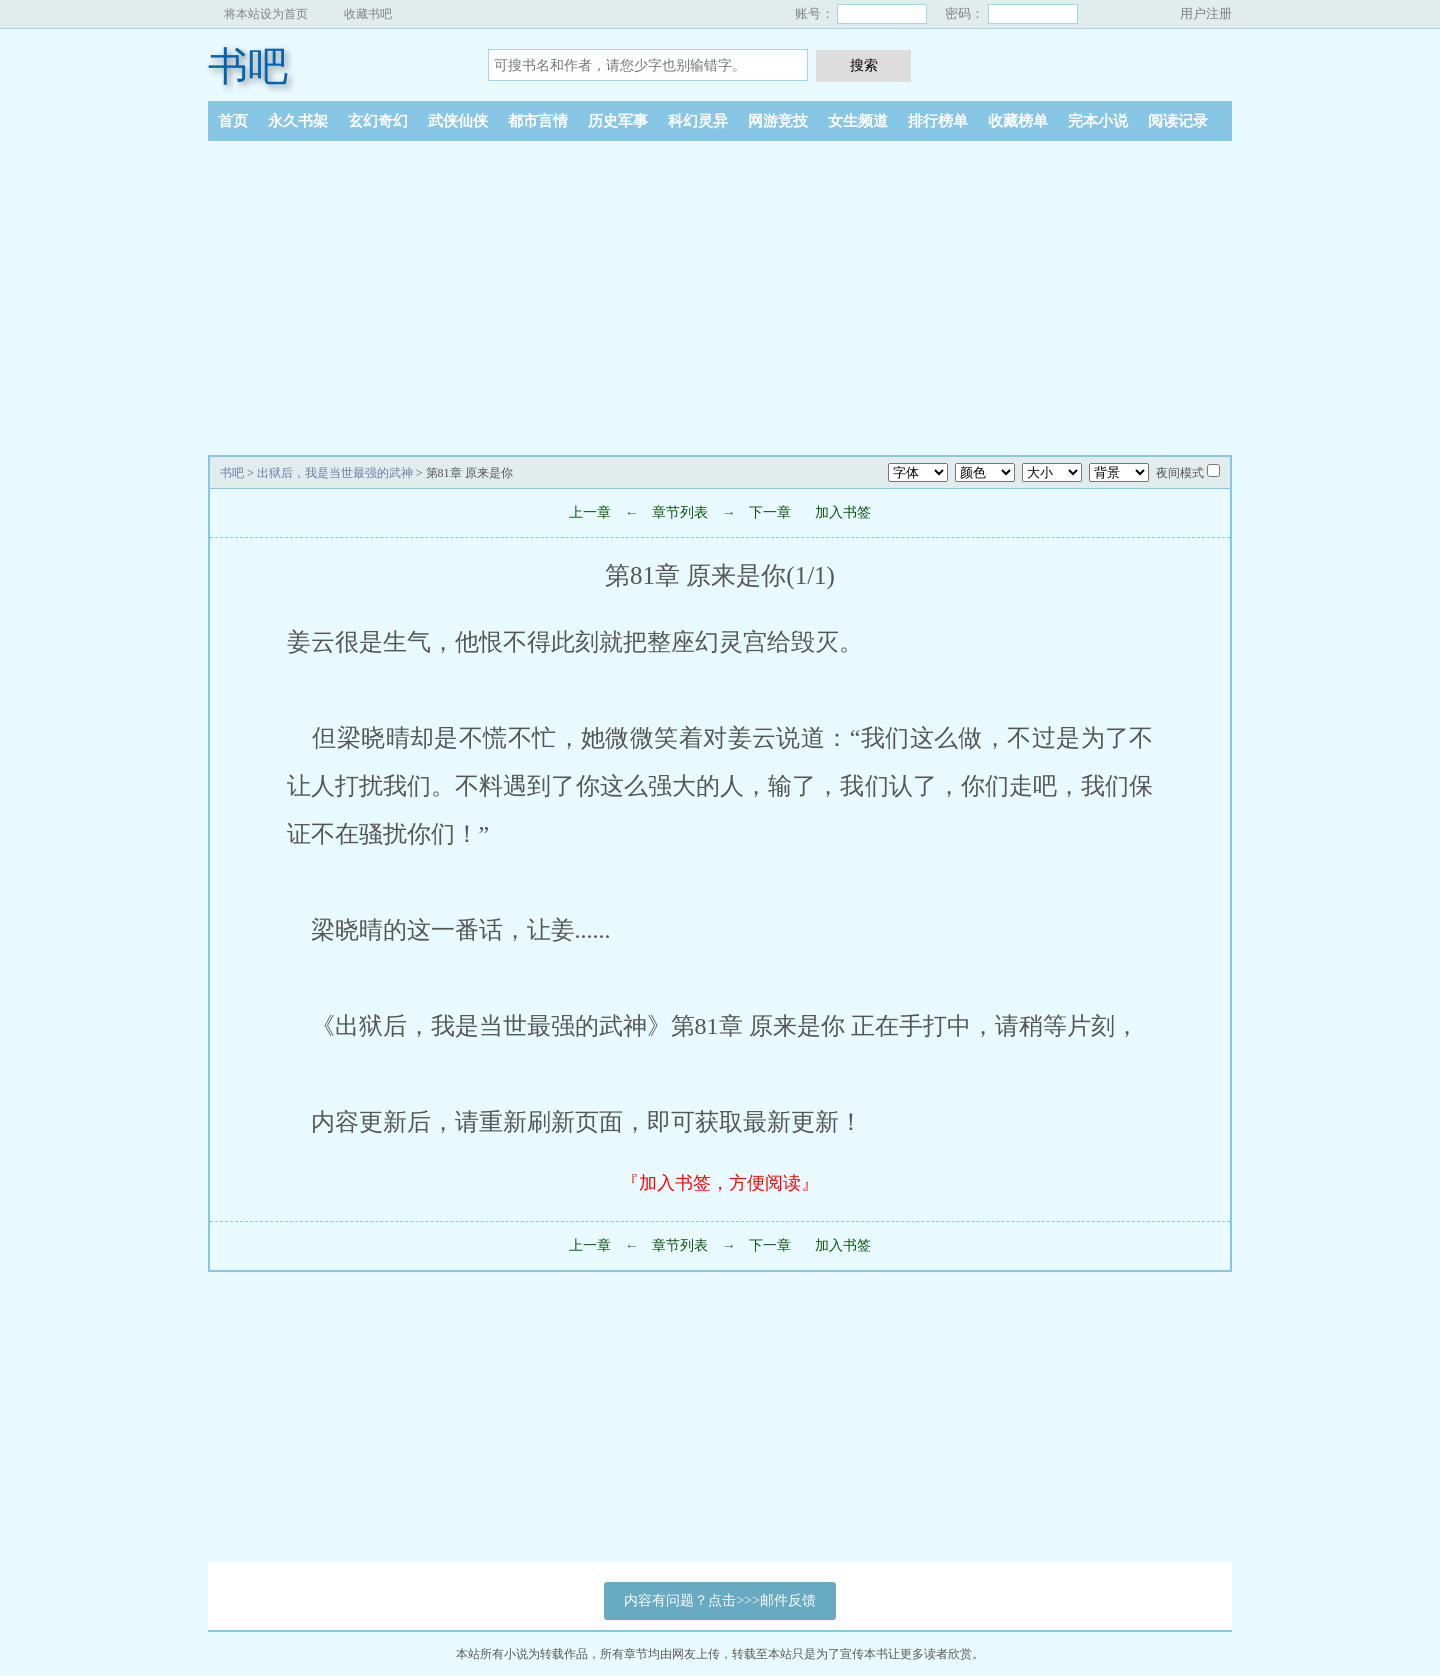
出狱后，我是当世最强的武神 (335, 473)
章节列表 (680, 512)
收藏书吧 (368, 14)
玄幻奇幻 (378, 121)
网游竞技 (778, 121)
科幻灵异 (698, 121)
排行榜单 (938, 121)
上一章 (590, 512)
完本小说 (1098, 121)
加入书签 (843, 512)
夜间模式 (1180, 473)
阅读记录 (1178, 121)
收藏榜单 (1018, 121)
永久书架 (298, 121)
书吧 (248, 66)
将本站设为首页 (266, 14)
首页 (233, 121)
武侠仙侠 (458, 121)
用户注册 (1206, 13)
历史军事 (618, 121)
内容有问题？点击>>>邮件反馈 (720, 1600)
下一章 (770, 512)
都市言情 (538, 121)
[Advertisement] (720, 291)
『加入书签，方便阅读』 (720, 1183)
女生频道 (858, 121)
